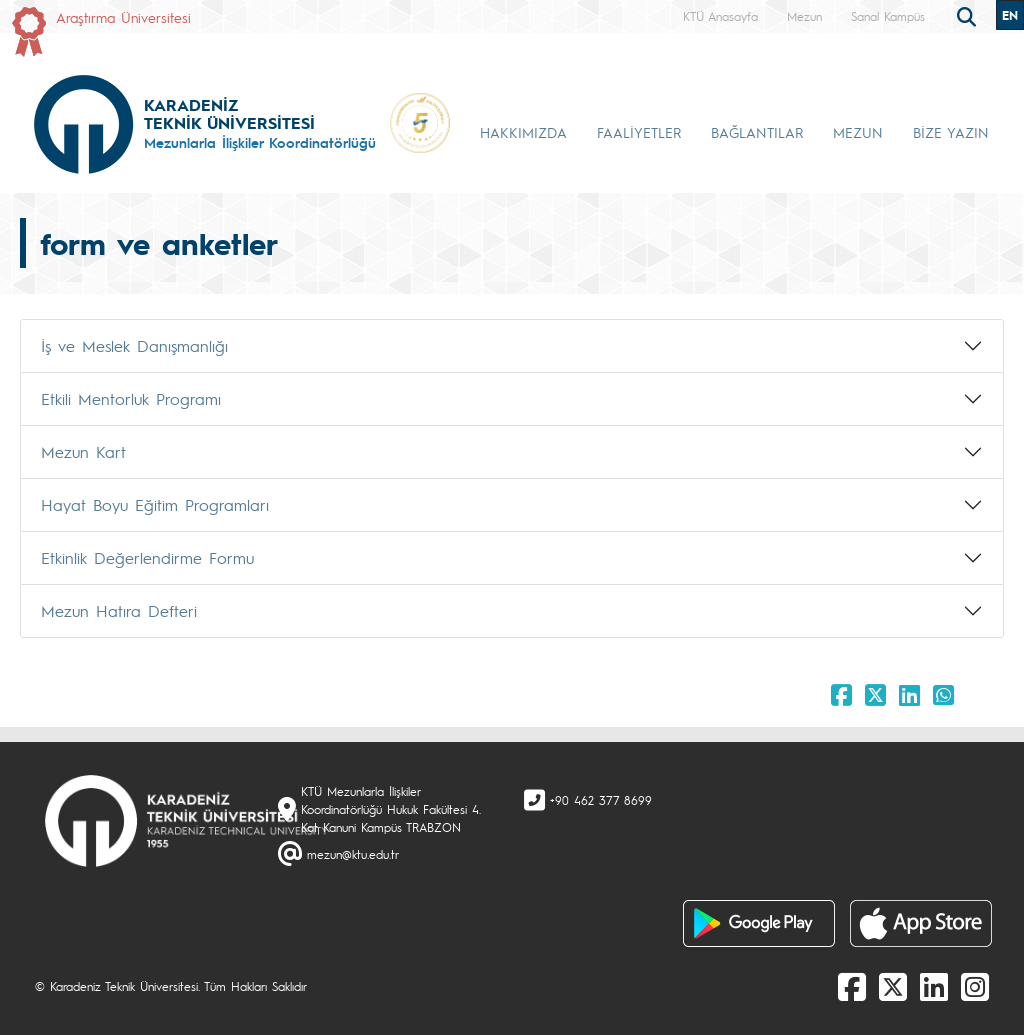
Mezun (804, 16)
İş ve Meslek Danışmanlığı (134, 345)
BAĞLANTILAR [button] (757, 132)
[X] (893, 986)
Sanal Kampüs (888, 16)
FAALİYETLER (639, 132)
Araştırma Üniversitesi (123, 17)
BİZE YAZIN (951, 132)
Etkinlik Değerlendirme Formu (147, 557)
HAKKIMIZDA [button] (523, 132)
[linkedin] (934, 986)
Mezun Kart (83, 451)
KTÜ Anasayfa (720, 16)
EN (1010, 15)
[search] (969, 15)
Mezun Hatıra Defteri (119, 610)
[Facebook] (852, 986)
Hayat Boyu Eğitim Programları (155, 504)
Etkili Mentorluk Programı (131, 398)
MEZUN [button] (858, 132)
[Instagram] (975, 986)
